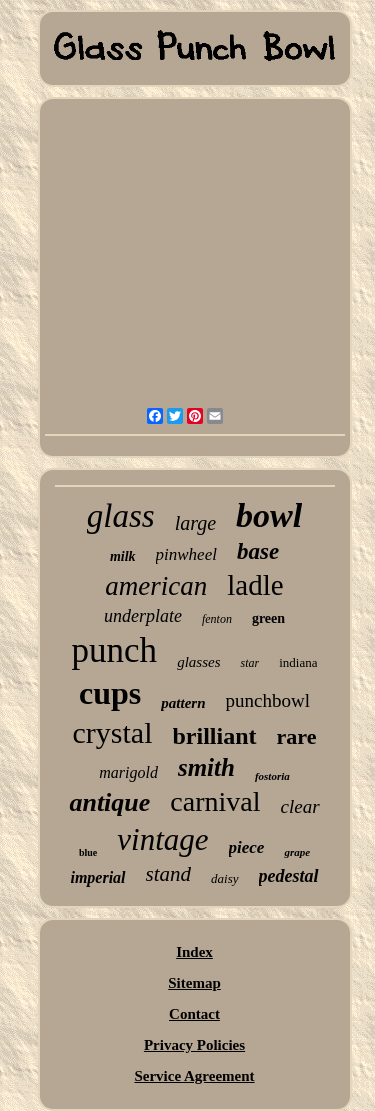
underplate (143, 616)
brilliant (215, 736)
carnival (215, 801)
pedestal (289, 876)
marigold (128, 772)
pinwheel (186, 554)
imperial (97, 877)
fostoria (272, 776)
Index (194, 952)
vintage (162, 839)
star (249, 663)
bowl (269, 515)
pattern (183, 703)
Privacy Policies (194, 1045)
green (268, 618)
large (195, 523)
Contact (194, 1014)
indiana (298, 662)
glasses (198, 662)
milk (123, 556)
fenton (217, 619)
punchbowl (268, 700)
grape (297, 852)
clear (300, 806)
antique (109, 802)
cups (110, 693)
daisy (224, 878)
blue (88, 852)
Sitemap (194, 983)
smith (206, 767)
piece (247, 847)
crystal (113, 732)
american (156, 586)
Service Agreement (194, 1076)
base (258, 551)
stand (169, 874)
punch (115, 650)
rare (297, 736)
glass (121, 516)
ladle (255, 585)
